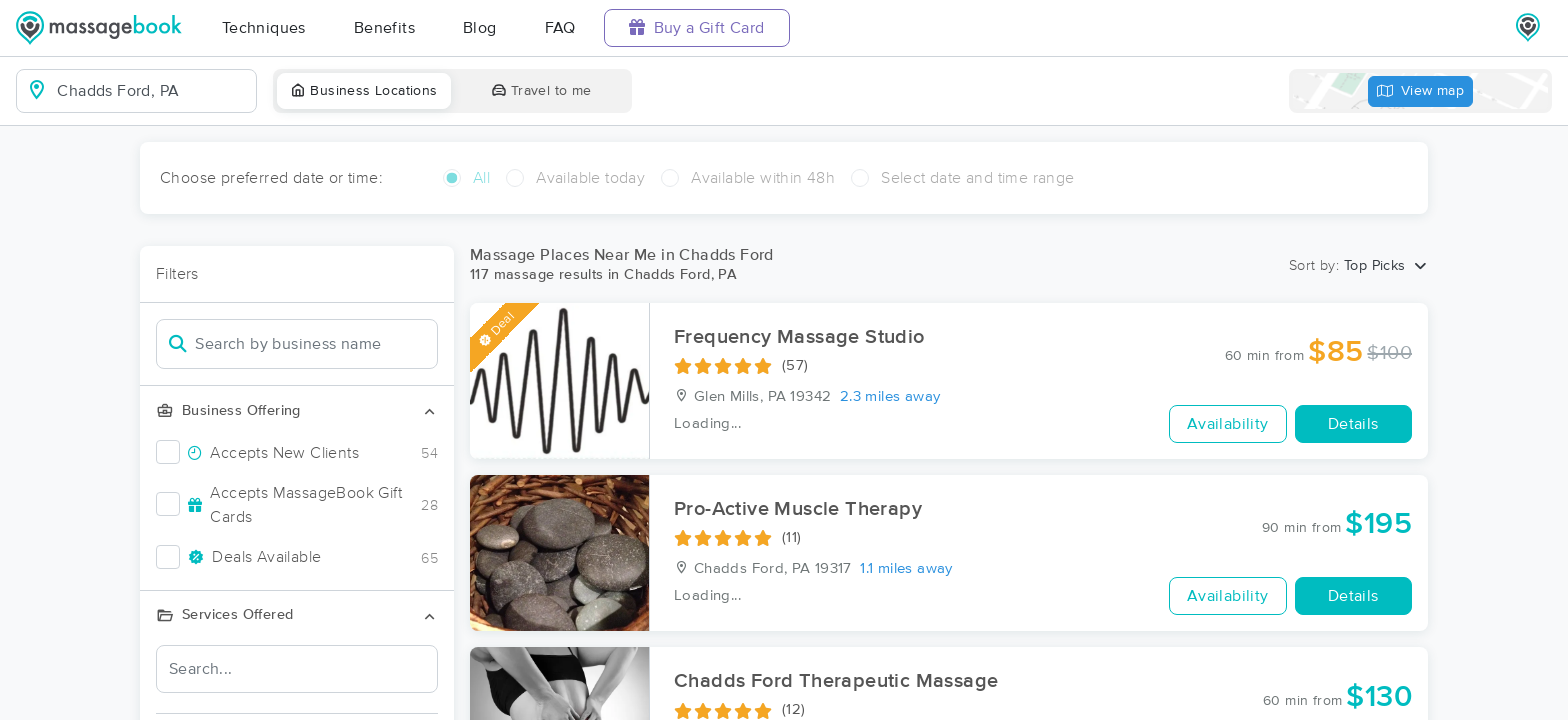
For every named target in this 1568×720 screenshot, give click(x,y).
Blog (480, 28)
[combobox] (152, 91)
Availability (1228, 424)
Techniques (264, 28)
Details (1353, 424)
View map (1421, 91)
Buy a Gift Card (697, 27)
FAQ (560, 28)
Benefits (384, 28)
